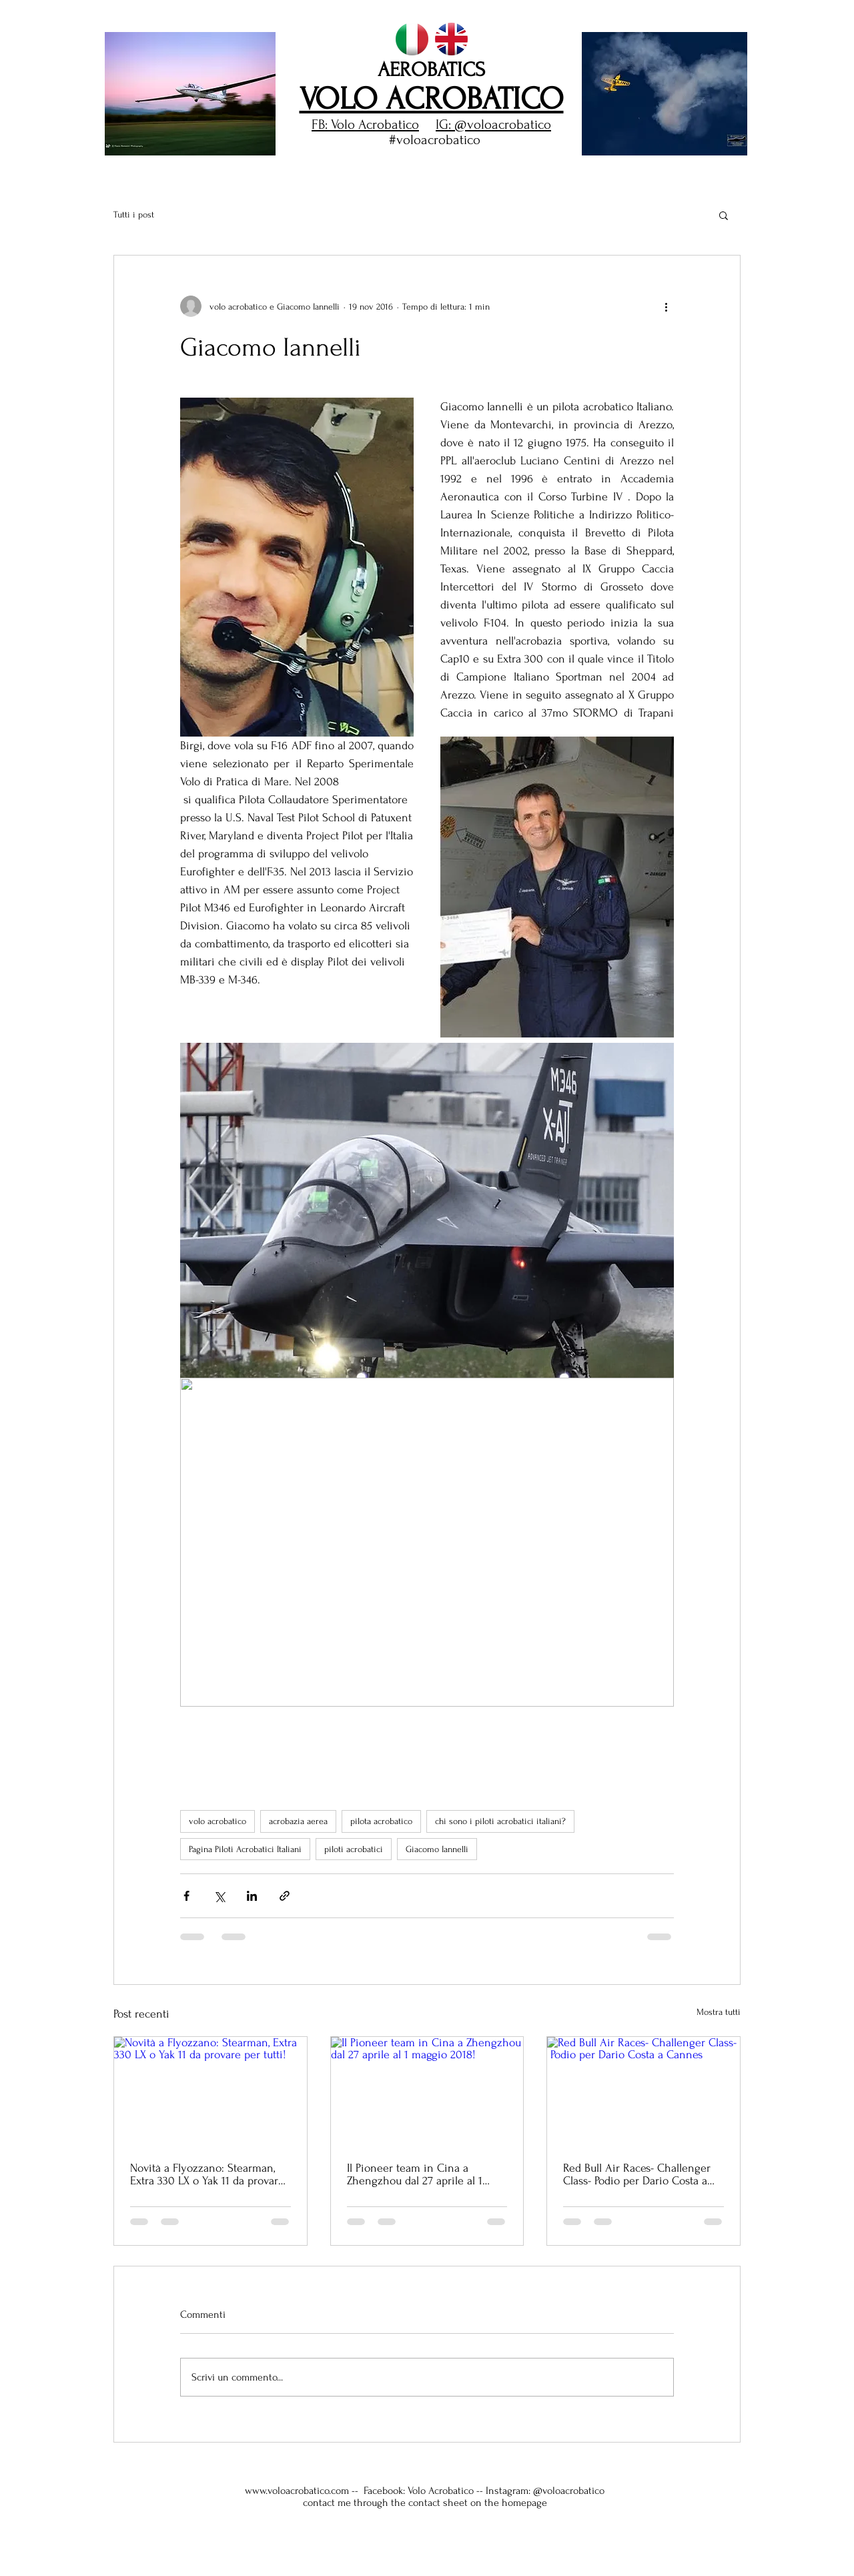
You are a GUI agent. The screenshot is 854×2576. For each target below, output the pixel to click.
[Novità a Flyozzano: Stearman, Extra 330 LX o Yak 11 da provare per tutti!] (210, 2091)
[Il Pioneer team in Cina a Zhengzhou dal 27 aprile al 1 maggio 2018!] (427, 2091)
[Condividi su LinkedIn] (252, 1895)
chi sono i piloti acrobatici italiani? (500, 1821)
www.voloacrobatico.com (297, 2491)
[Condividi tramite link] (284, 1895)
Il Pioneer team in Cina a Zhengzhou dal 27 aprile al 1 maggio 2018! (414, 2174)
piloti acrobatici (353, 1849)
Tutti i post (133, 214)
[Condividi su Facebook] (186, 1895)
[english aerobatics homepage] (451, 39)
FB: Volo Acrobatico (365, 124)
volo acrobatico (217, 1821)
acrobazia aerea (298, 1821)
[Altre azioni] (666, 306)
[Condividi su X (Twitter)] (219, 1895)
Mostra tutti (719, 2012)
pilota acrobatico (381, 1821)
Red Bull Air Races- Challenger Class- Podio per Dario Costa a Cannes (637, 2174)
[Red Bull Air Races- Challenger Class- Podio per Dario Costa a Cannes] (643, 2091)
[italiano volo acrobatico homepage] (412, 39)
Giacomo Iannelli (437, 1849)
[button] (190, 93)
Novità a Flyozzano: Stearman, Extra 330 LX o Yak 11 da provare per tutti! (207, 2174)
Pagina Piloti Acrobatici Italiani (245, 1849)
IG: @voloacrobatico (493, 124)
